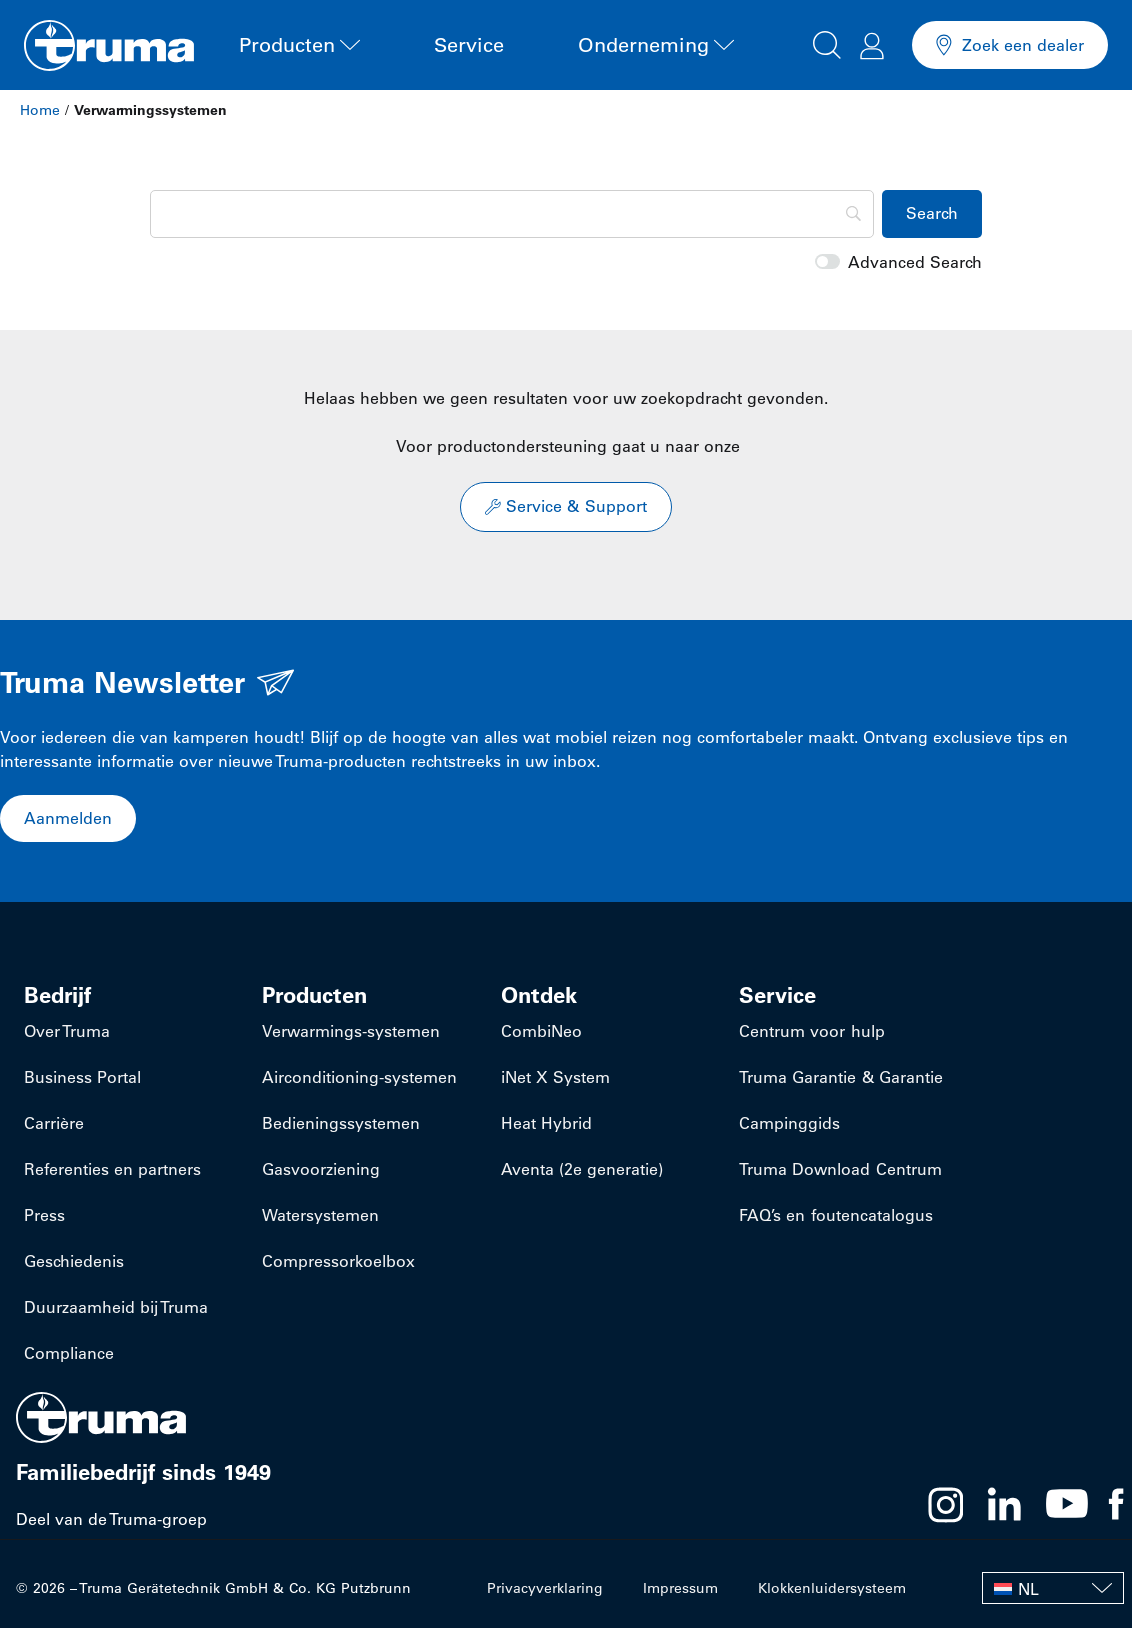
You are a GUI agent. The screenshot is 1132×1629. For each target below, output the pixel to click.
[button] (827, 42)
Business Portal (82, 1078)
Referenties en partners (112, 1170)
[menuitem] (1053, 1589)
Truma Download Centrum (840, 1170)
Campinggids (789, 1124)
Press (44, 1216)
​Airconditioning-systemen (359, 1078)
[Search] (512, 214)
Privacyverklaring (545, 1589)
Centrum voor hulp (811, 1032)
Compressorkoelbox (338, 1262)
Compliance (69, 1354)
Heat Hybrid (546, 1124)
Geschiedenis (74, 1262)
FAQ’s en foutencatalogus (835, 1216)
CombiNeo (541, 1032)
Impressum (680, 1589)
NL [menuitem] (1028, 1590)
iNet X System (555, 1078)
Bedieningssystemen (341, 1124)
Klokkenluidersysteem (832, 1589)
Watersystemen (320, 1216)
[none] (1053, 1589)
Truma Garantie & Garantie (840, 1078)
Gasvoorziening (321, 1170)
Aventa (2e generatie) (582, 1170)
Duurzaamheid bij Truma (116, 1308)
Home (40, 110)
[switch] (827, 262)
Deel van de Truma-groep (111, 1520)
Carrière (54, 1124)
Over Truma (67, 1032)
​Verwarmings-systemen (351, 1032)
